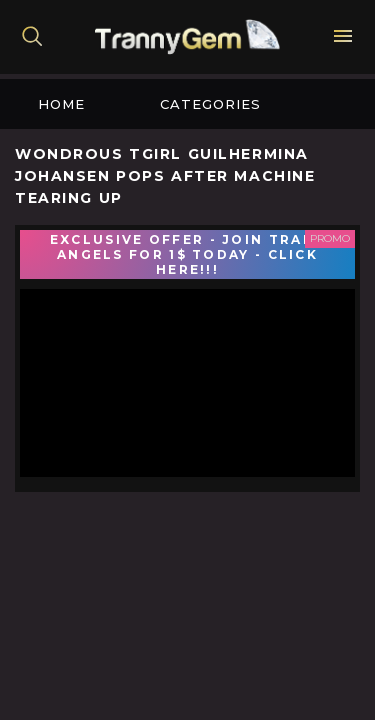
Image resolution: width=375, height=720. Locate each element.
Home (61, 104)
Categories (210, 104)
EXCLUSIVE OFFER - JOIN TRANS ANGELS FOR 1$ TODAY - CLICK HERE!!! (187, 254)
